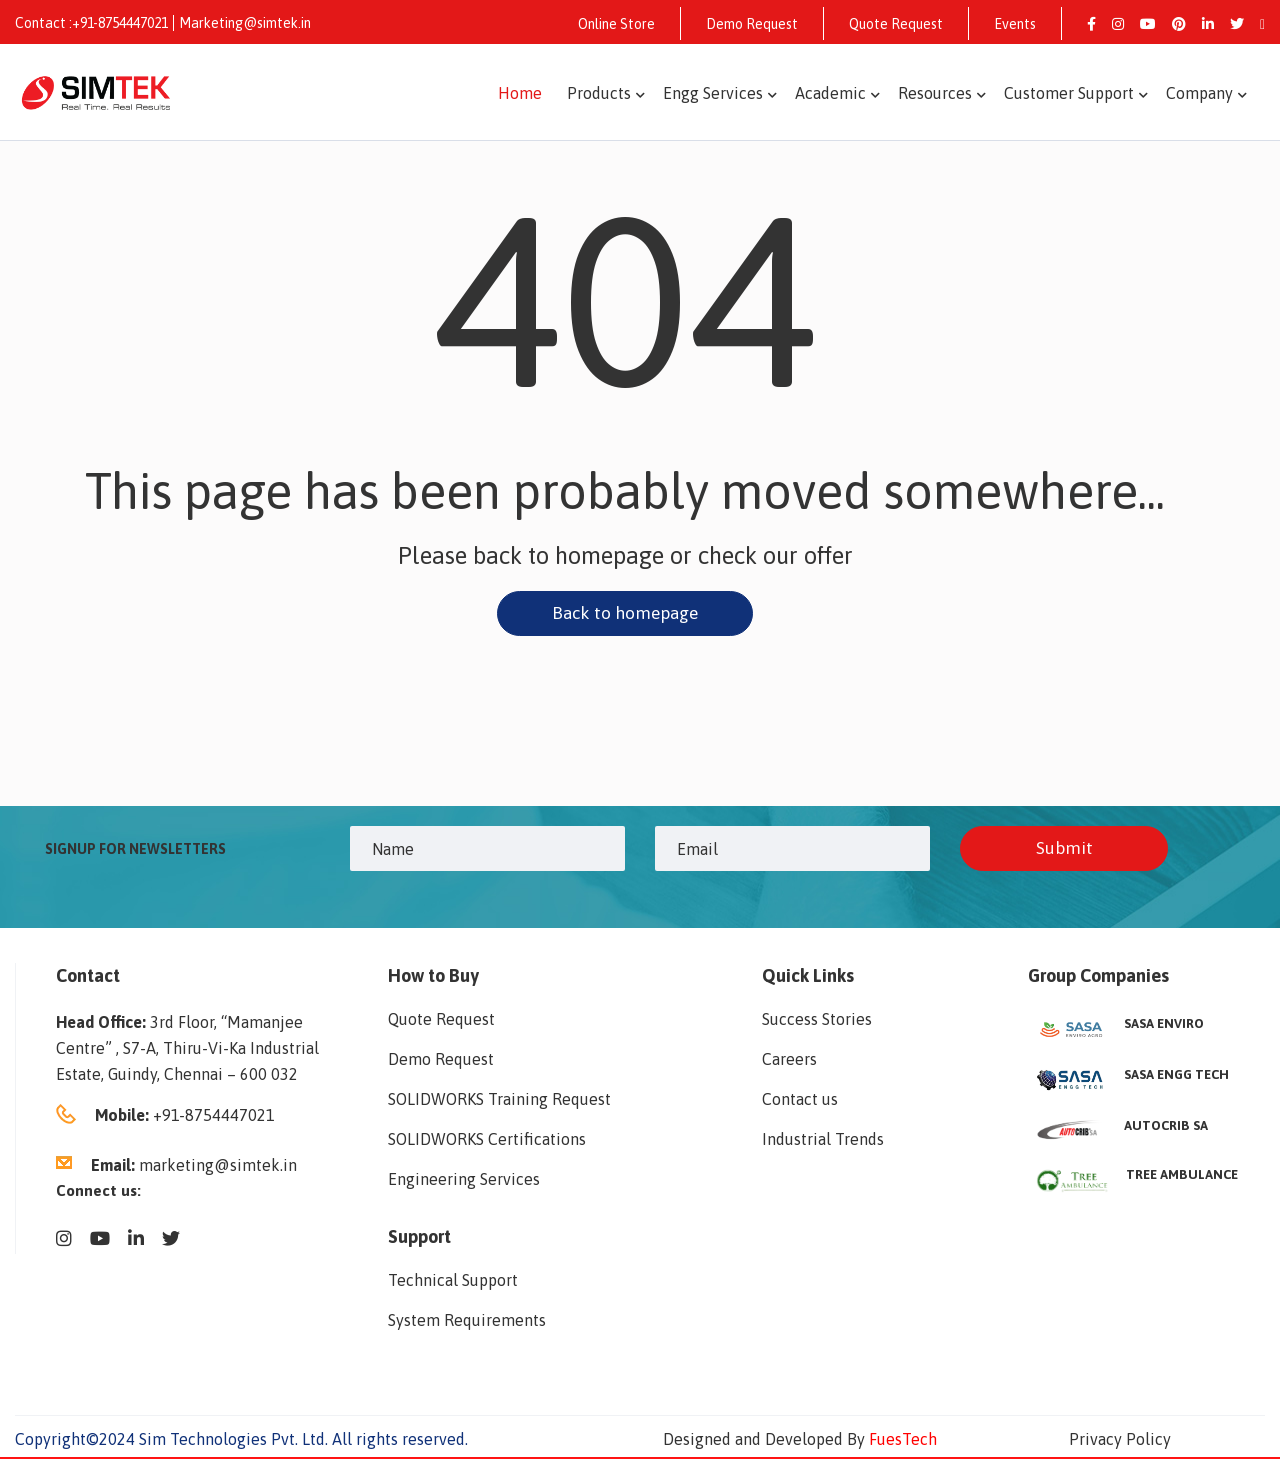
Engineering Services (464, 1181)
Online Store (616, 24)
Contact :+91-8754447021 (91, 23)
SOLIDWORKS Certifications (487, 1141)
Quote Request (896, 24)
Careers (789, 1061)
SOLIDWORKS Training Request (499, 1101)
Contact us (800, 1101)
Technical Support (453, 1282)
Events (1015, 24)
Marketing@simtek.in (245, 23)
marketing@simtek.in (218, 1167)
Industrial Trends (823, 1141)
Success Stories (817, 1021)
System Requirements (467, 1322)
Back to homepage (625, 613)
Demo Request (752, 24)
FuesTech (903, 1441)
